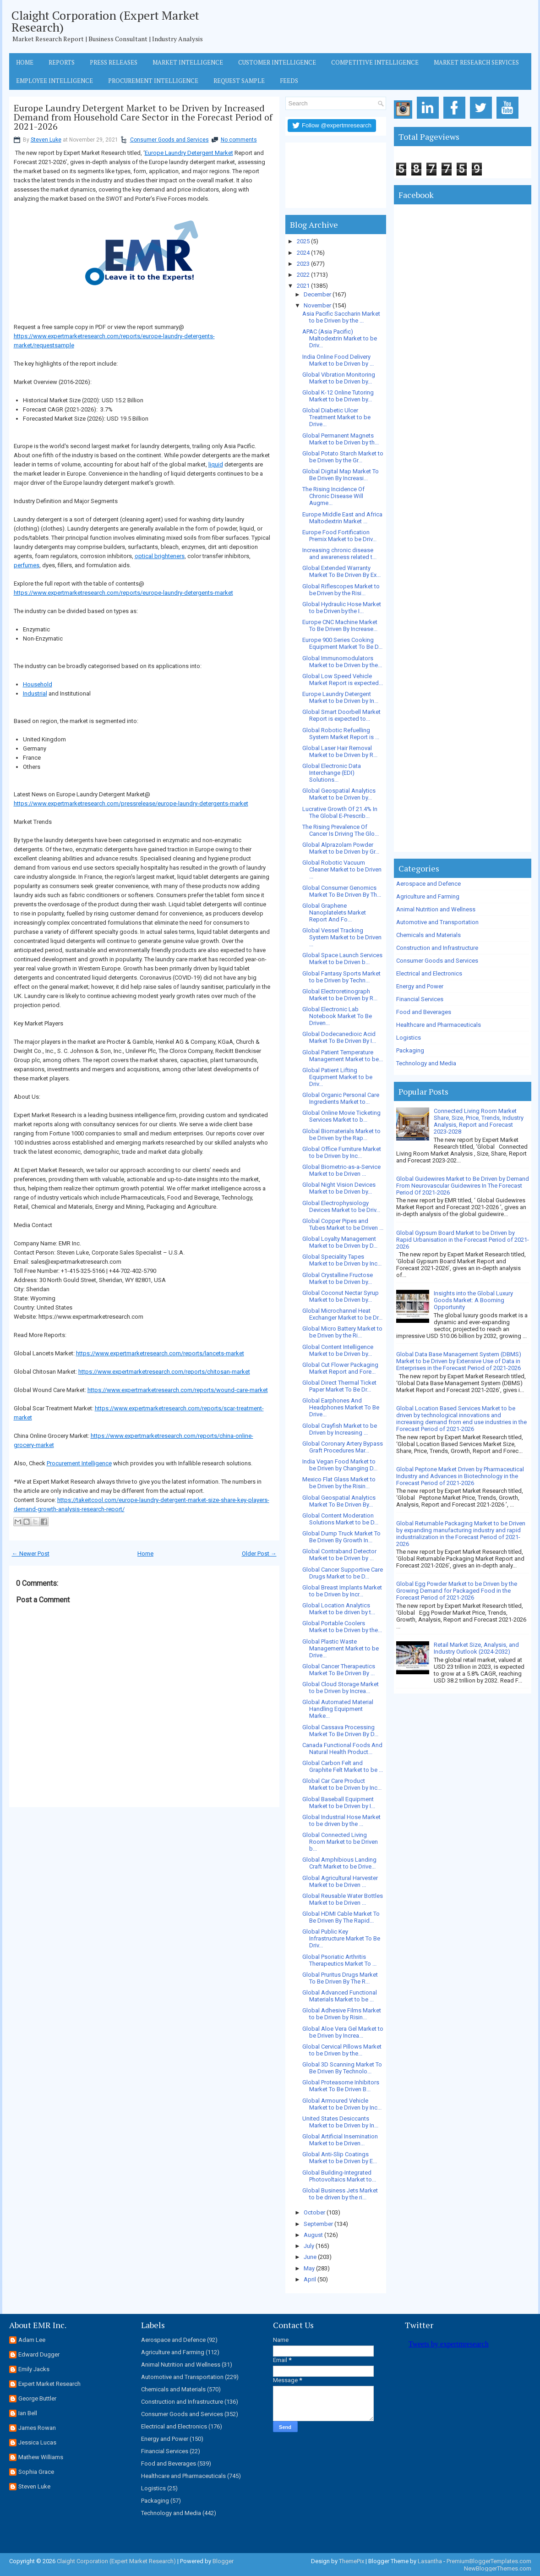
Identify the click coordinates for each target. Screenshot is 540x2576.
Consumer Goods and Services (169, 140)
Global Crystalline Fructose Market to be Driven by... (337, 1278)
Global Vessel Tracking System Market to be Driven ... (342, 937)
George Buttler (37, 2398)
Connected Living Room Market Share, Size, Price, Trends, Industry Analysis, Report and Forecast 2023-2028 (479, 1121)
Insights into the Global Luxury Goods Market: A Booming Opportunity (473, 1300)
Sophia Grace (36, 2471)
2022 (303, 274)
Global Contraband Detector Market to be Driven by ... (339, 1555)
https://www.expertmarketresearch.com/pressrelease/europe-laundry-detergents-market (131, 803)
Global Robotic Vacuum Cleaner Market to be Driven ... (342, 869)
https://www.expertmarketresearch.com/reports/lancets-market (160, 1353)
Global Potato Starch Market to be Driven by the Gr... (342, 457)
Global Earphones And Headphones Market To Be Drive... (340, 1407)
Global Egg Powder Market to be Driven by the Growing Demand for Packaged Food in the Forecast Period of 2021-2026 (456, 1590)
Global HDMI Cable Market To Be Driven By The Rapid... (341, 1917)
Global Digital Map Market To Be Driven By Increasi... (340, 475)
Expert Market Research (49, 2383)
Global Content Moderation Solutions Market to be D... (340, 1519)
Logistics (408, 1037)
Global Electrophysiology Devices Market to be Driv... (341, 1206)
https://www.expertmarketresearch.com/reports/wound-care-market (177, 1390)
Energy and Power (419, 986)
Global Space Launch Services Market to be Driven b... (342, 958)
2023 (303, 263)
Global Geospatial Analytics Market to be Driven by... (339, 794)
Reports (62, 62)
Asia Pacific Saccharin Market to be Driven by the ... (341, 317)
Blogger (223, 2561)
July (309, 2245)
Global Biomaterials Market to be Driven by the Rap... (341, 1134)
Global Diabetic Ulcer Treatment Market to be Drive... (336, 417)
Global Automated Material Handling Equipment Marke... (337, 1709)
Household (37, 684)
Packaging (410, 1050)
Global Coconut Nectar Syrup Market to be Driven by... (340, 1296)
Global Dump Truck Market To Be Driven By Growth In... (341, 1537)
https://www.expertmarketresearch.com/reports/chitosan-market (164, 1371)
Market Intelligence (188, 62)
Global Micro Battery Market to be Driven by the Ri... (342, 1332)
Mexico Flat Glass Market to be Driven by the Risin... (339, 1483)
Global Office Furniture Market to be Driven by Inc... (341, 1152)
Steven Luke (46, 140)
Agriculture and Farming (427, 896)
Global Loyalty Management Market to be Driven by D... (339, 1242)
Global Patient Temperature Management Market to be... (342, 1056)
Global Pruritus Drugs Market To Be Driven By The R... (340, 1978)
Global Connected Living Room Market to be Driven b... (340, 1841)
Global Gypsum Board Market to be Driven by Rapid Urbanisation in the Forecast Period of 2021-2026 (462, 1239)
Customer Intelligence (277, 62)
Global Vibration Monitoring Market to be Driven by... (338, 378)
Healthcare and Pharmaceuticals (438, 1024)
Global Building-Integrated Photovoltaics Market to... (339, 2176)
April (310, 2279)
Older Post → (259, 1553)
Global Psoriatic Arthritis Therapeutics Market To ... (339, 1960)
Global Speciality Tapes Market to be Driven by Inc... (342, 1260)
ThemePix (351, 2561)
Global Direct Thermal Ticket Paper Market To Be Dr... (339, 1386)
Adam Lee (31, 2339)
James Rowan (37, 2427)
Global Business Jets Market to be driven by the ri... (340, 2194)
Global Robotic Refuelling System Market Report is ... (340, 733)
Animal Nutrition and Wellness (435, 909)
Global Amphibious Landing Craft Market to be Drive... (339, 1863)
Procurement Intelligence (153, 81)
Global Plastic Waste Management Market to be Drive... (340, 1648)
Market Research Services (476, 62)
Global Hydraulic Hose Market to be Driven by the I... (341, 607)
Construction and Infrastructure (437, 947)
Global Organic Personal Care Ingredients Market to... (340, 1098)
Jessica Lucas (37, 2442)
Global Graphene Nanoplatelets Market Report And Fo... (334, 912)
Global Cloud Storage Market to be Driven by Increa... (340, 1687)
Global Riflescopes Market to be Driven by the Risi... (341, 590)
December (317, 294)
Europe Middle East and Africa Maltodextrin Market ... (342, 518)
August (313, 2234)
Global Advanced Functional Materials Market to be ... (339, 1996)
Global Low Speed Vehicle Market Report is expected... (342, 679)
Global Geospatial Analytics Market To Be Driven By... (339, 1501)
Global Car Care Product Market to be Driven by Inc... (342, 1784)
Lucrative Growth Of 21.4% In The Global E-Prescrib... (339, 812)
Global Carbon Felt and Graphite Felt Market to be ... (342, 1766)
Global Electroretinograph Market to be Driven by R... (339, 995)
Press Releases (113, 62)
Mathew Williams (40, 2457)
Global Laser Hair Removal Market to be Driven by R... (339, 751)
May (309, 2268)
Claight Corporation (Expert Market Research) (105, 21)
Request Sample (239, 81)
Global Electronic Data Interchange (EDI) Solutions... (331, 772)
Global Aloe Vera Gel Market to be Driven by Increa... (342, 2032)
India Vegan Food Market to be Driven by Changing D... (339, 1465)
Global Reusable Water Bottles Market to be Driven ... (342, 1899)
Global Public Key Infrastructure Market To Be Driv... (341, 1938)
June (310, 2256)
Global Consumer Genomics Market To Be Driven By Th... (341, 891)
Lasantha (430, 2561)
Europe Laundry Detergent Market (189, 152)
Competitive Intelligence (375, 62)
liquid (215, 464)
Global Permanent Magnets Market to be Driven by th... (340, 439)
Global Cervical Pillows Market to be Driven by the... (342, 2050)
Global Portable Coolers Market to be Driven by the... (342, 1626)
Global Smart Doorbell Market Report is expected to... (341, 715)
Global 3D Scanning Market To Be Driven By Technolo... (342, 2068)
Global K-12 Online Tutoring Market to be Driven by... (338, 396)
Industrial (35, 693)
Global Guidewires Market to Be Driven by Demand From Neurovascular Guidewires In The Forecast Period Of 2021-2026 (462, 1185)
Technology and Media (426, 1063)
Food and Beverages (423, 1011)
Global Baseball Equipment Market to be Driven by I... (338, 1802)
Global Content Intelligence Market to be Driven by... (337, 1350)
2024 (303, 252)
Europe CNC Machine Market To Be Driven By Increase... (339, 625)
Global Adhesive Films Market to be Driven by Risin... (341, 2014)
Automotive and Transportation (437, 922)
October (314, 2212)
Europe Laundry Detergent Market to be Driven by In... (340, 697)
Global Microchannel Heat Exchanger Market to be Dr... (342, 1314)
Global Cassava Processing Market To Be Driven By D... (340, 1730)
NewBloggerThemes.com (497, 2568)
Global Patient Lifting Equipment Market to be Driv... (337, 1077)
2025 (303, 241)
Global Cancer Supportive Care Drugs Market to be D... (342, 1573)
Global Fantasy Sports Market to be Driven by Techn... (341, 977)
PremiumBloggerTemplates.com (489, 2561)
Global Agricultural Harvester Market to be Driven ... (340, 1881)
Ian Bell (27, 2413)
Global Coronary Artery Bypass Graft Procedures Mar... (342, 1447)
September (318, 2223)
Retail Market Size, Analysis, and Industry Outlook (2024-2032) (476, 1648)
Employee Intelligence (54, 81)
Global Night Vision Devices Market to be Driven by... (339, 1188)
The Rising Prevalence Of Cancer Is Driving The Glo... (340, 830)
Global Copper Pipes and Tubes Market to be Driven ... (342, 1224)
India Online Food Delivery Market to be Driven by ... (338, 360)
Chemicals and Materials (428, 935)
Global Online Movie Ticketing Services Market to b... (341, 1116)
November (317, 305)
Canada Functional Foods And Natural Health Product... (342, 1748)
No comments (239, 140)
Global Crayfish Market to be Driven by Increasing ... (339, 1429)
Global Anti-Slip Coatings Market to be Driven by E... (339, 2158)
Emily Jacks (33, 2369)
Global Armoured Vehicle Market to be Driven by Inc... (342, 2104)
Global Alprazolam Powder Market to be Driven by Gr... (340, 848)
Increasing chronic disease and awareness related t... (339, 553)
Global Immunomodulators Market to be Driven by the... (342, 662)
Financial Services (419, 999)
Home (24, 62)
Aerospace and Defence (428, 883)
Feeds (289, 81)
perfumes (26, 565)
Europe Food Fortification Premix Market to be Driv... (339, 536)
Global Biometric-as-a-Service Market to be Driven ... (341, 1170)
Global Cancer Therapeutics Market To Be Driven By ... (338, 1670)
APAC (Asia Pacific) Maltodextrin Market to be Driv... (339, 338)
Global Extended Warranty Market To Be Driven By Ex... (341, 571)
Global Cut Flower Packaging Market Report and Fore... (340, 1368)
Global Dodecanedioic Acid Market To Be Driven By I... (339, 1037)
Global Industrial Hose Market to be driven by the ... (341, 1820)
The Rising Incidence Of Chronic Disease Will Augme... (333, 496)
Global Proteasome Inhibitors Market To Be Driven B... (340, 2086)
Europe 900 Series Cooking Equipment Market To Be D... (342, 643)
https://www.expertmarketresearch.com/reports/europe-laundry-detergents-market (123, 592)
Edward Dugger (39, 2354)
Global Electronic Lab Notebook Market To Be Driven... (337, 1016)
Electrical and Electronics (429, 973)
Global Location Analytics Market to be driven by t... (338, 1609)
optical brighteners (160, 556)
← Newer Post (30, 1553)
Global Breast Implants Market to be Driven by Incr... (342, 1591)
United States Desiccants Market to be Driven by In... (340, 2122)
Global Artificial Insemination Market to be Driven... (340, 2140)
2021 (303, 285)
